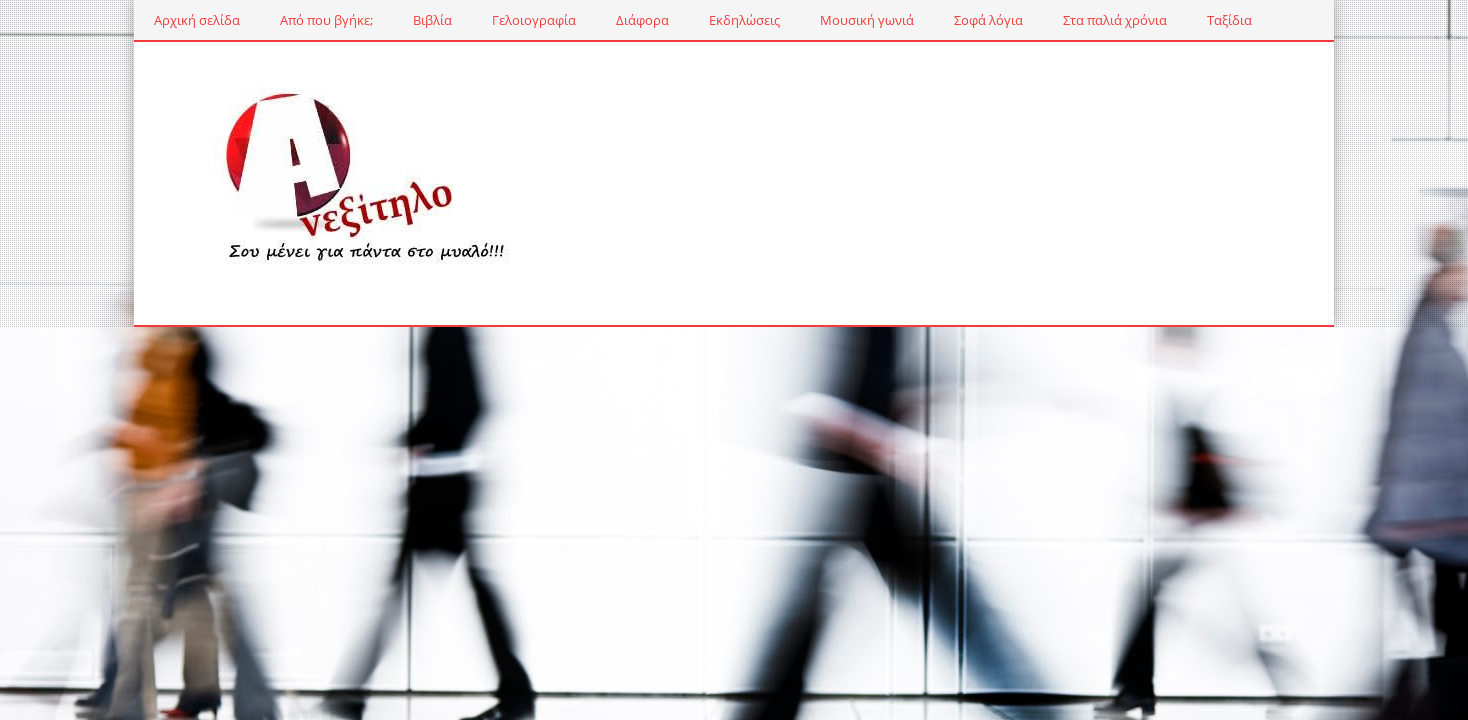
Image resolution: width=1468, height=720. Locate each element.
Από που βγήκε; (326, 20)
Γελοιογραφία (534, 20)
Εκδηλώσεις (744, 20)
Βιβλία (432, 20)
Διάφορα (642, 20)
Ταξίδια (1229, 20)
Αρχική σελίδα (197, 20)
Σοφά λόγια (988, 20)
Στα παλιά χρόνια (1115, 20)
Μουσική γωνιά (867, 20)
